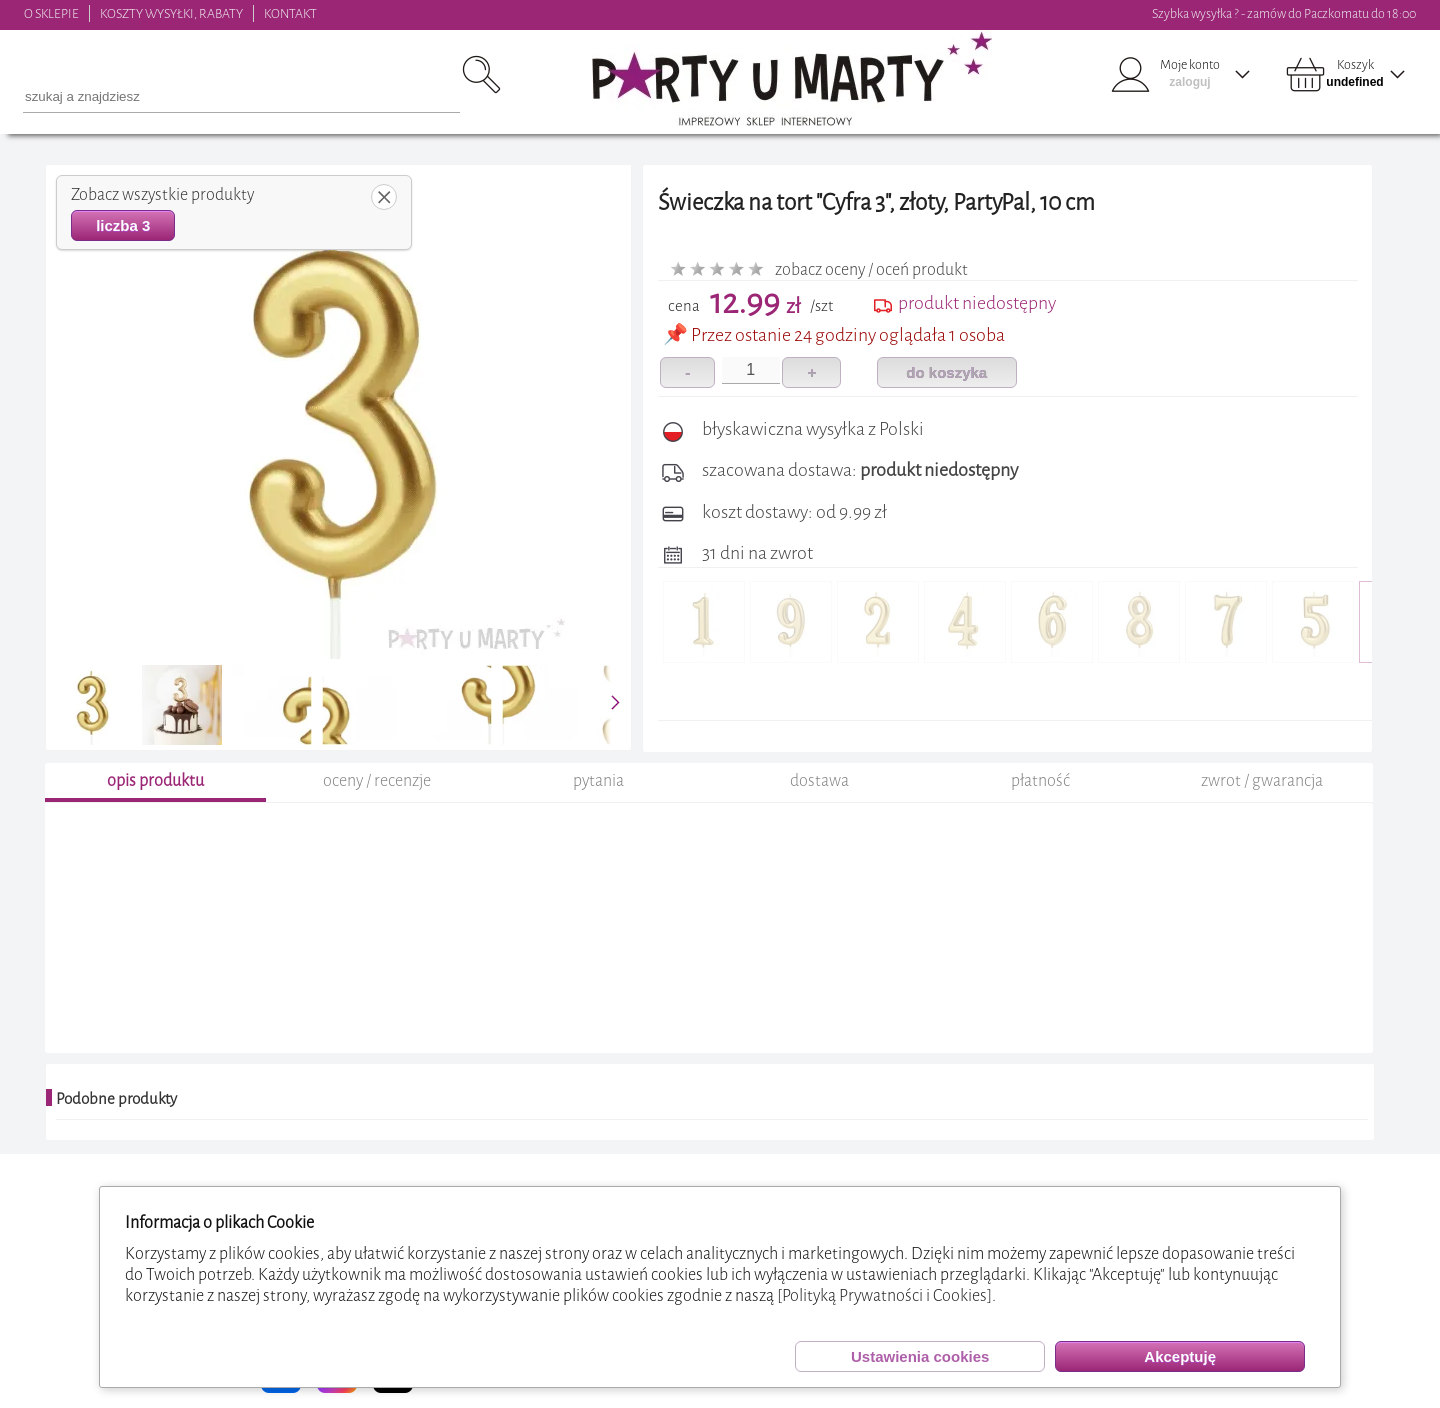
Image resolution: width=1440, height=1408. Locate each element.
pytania (598, 780)
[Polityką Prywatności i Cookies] (884, 1295)
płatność (1040, 780)
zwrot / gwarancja (1262, 780)
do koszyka (946, 372)
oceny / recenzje (377, 780)
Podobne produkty (116, 1099)
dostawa (819, 780)
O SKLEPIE (51, 13)
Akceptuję (1180, 1356)
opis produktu (155, 780)
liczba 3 (123, 225)
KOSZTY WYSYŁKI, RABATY (171, 13)
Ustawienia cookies (920, 1356)
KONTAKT (290, 13)
